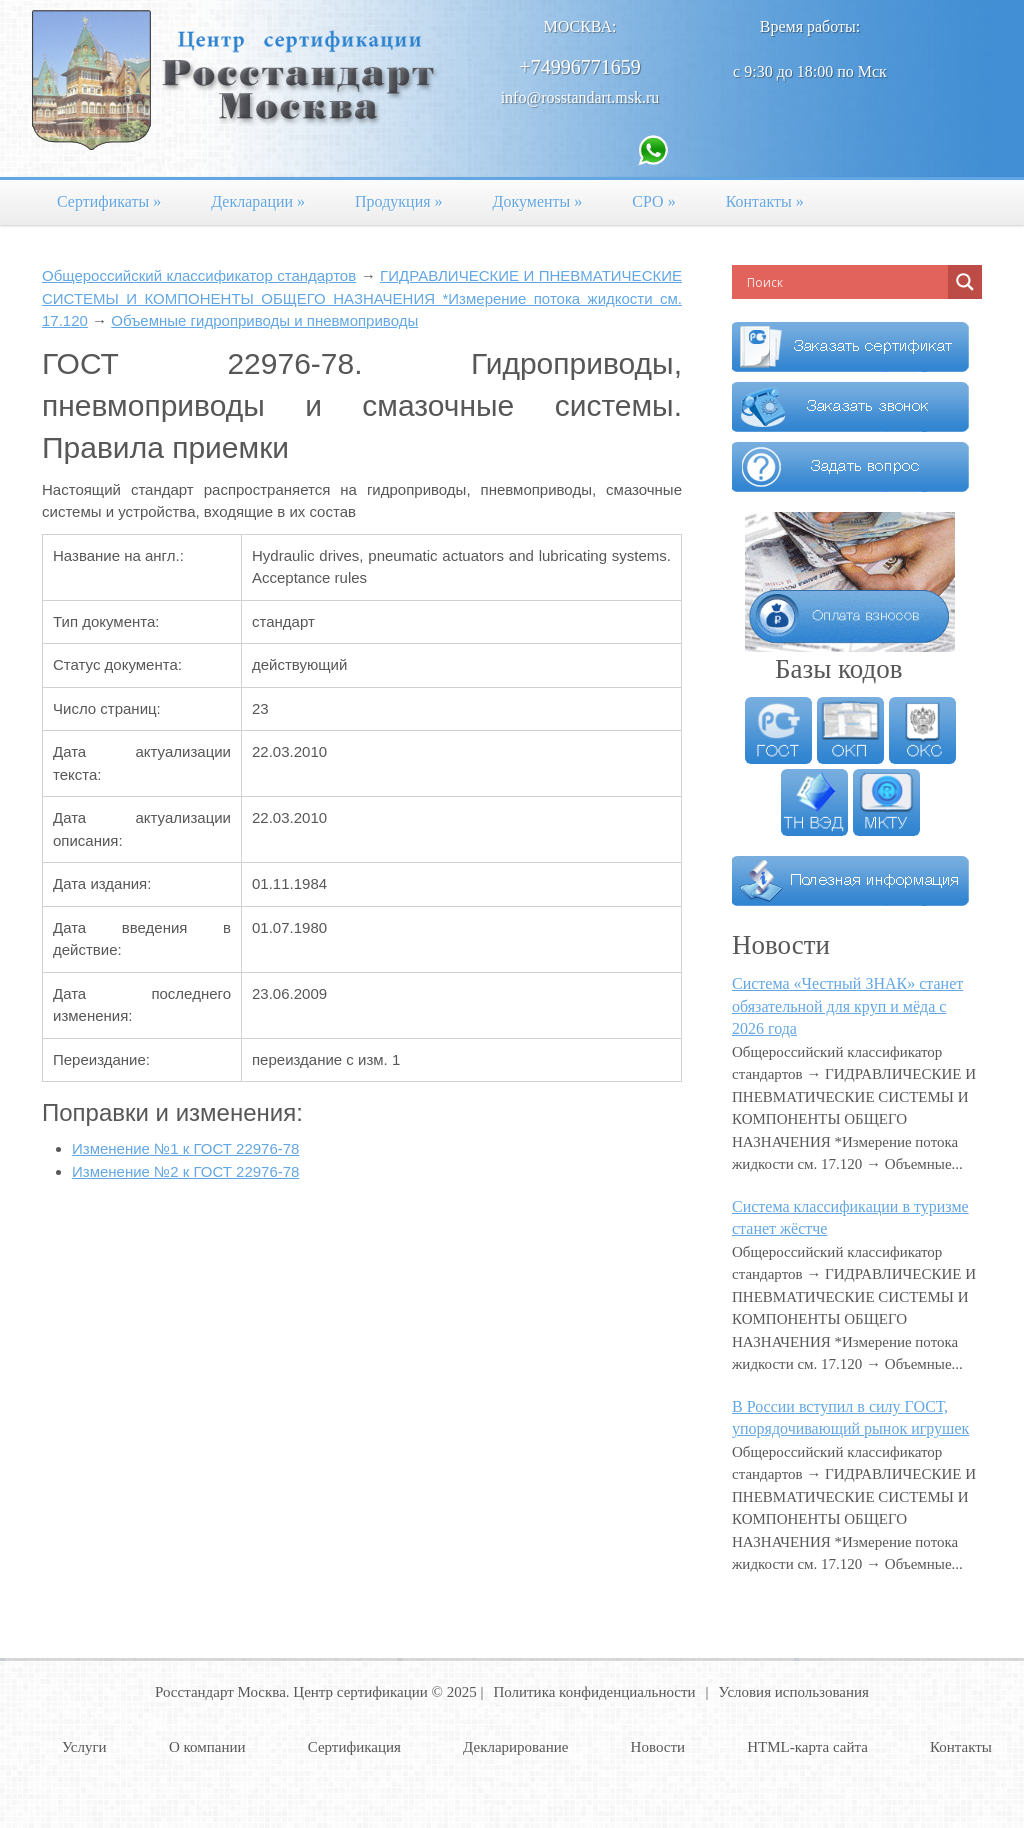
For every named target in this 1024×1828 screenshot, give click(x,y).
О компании (207, 1747)
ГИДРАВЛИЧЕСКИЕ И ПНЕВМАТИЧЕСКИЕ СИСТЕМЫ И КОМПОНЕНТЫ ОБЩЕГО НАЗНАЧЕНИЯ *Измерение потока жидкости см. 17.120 (362, 298)
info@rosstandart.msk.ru (580, 97)
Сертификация (354, 1747)
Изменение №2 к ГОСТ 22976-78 (185, 1171)
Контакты (765, 201)
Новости (658, 1747)
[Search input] (845, 282)
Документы (538, 201)
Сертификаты (109, 201)
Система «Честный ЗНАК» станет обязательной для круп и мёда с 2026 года (847, 1006)
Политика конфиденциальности (594, 1692)
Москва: (580, 26)
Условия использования (794, 1692)
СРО (653, 201)
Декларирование (515, 1747)
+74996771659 (579, 67)
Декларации (258, 201)
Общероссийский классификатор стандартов (199, 275)
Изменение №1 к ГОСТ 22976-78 (185, 1148)
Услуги (84, 1747)
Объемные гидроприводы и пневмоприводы (264, 320)
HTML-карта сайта (807, 1747)
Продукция (399, 201)
